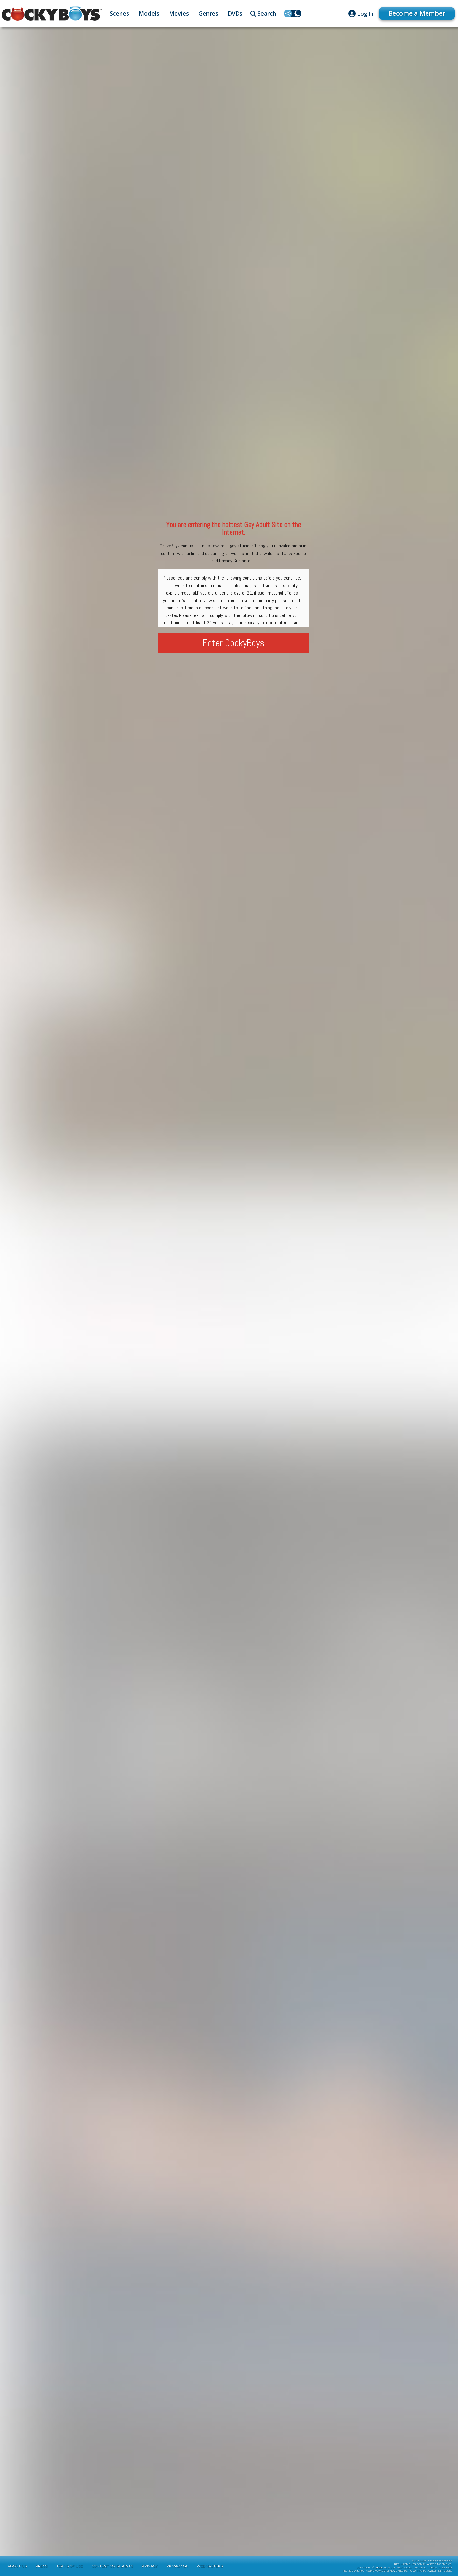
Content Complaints (112, 2566)
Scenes (119, 13)
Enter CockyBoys (234, 643)
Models (149, 13)
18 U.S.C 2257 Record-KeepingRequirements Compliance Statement (423, 2562)
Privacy (149, 2566)
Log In (365, 13)
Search (266, 13)
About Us (17, 2566)
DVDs (235, 13)
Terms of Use (69, 2566)
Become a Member (416, 13)
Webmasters (210, 2566)
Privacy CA (177, 2566)
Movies (179, 13)
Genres (208, 13)
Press (41, 2566)
